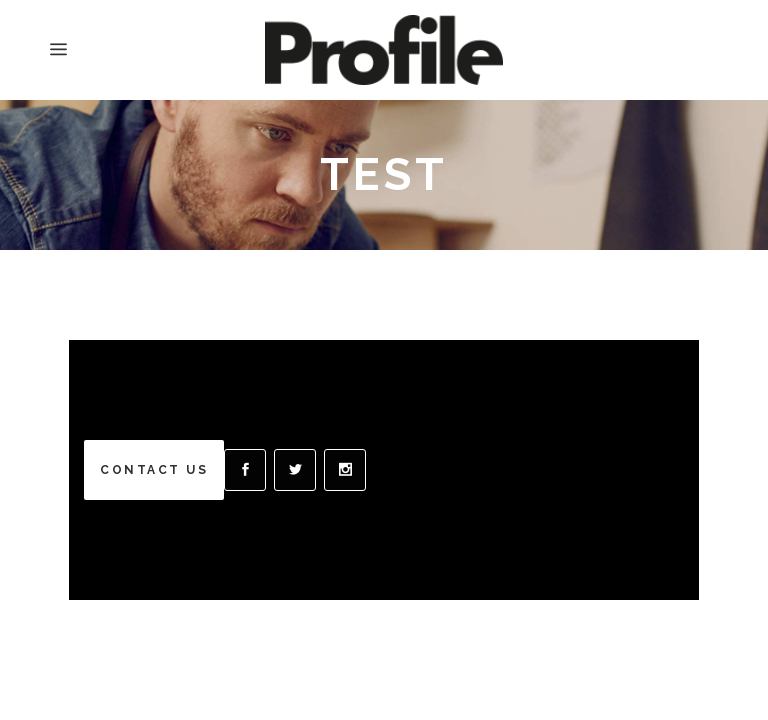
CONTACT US (154, 470)
